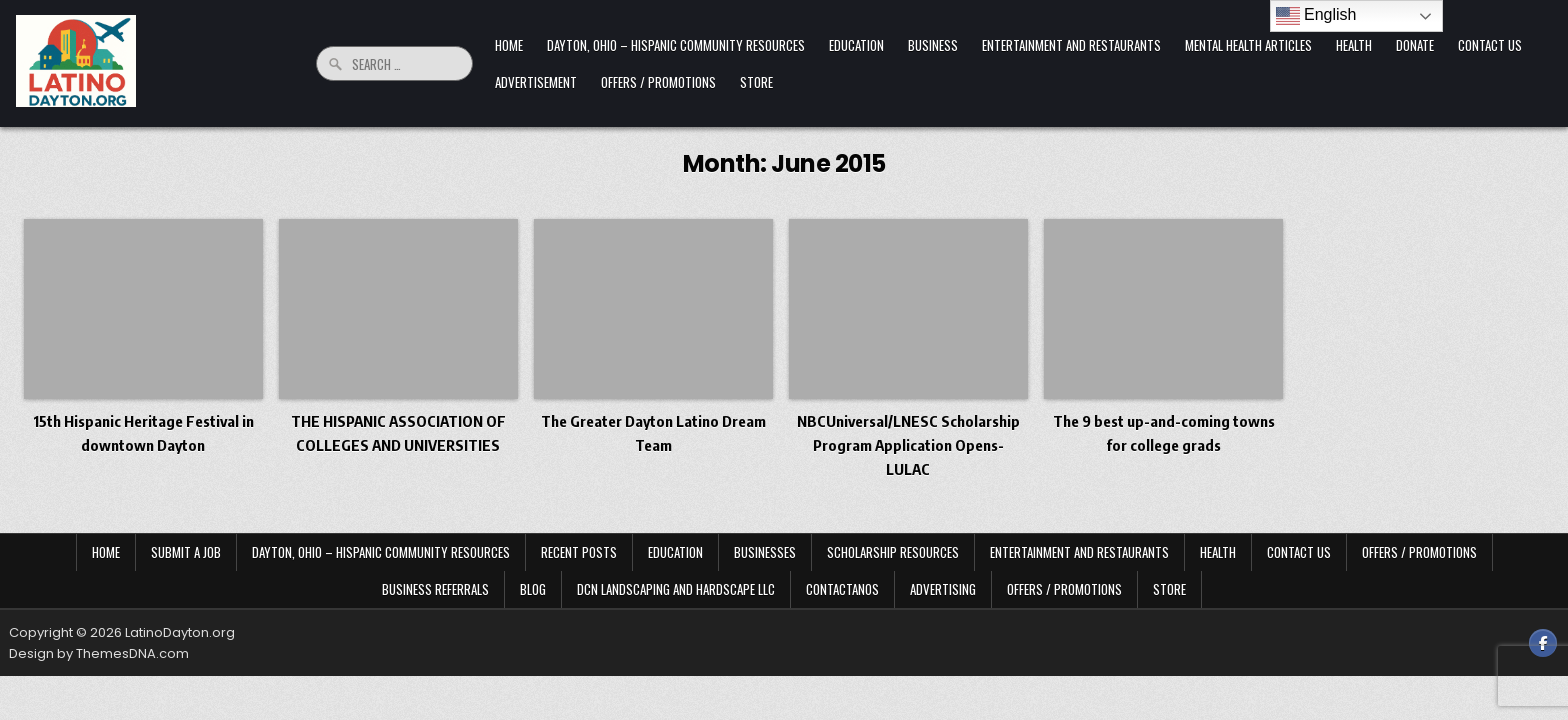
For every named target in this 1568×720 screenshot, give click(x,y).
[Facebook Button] (1543, 643)
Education (856, 45)
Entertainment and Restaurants (1071, 45)
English (1316, 16)
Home (509, 45)
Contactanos (842, 589)
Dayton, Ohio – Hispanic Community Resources (676, 45)
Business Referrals (435, 589)
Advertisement (536, 82)
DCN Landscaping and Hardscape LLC (676, 589)
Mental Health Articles (1248, 45)
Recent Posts (579, 552)
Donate (1415, 45)
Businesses (765, 552)
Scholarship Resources (893, 552)
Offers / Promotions (658, 82)
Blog (533, 589)
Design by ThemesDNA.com (99, 653)
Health (1354, 45)
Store (756, 82)
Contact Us (1490, 45)
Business (933, 45)
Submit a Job (186, 552)
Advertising (943, 589)
